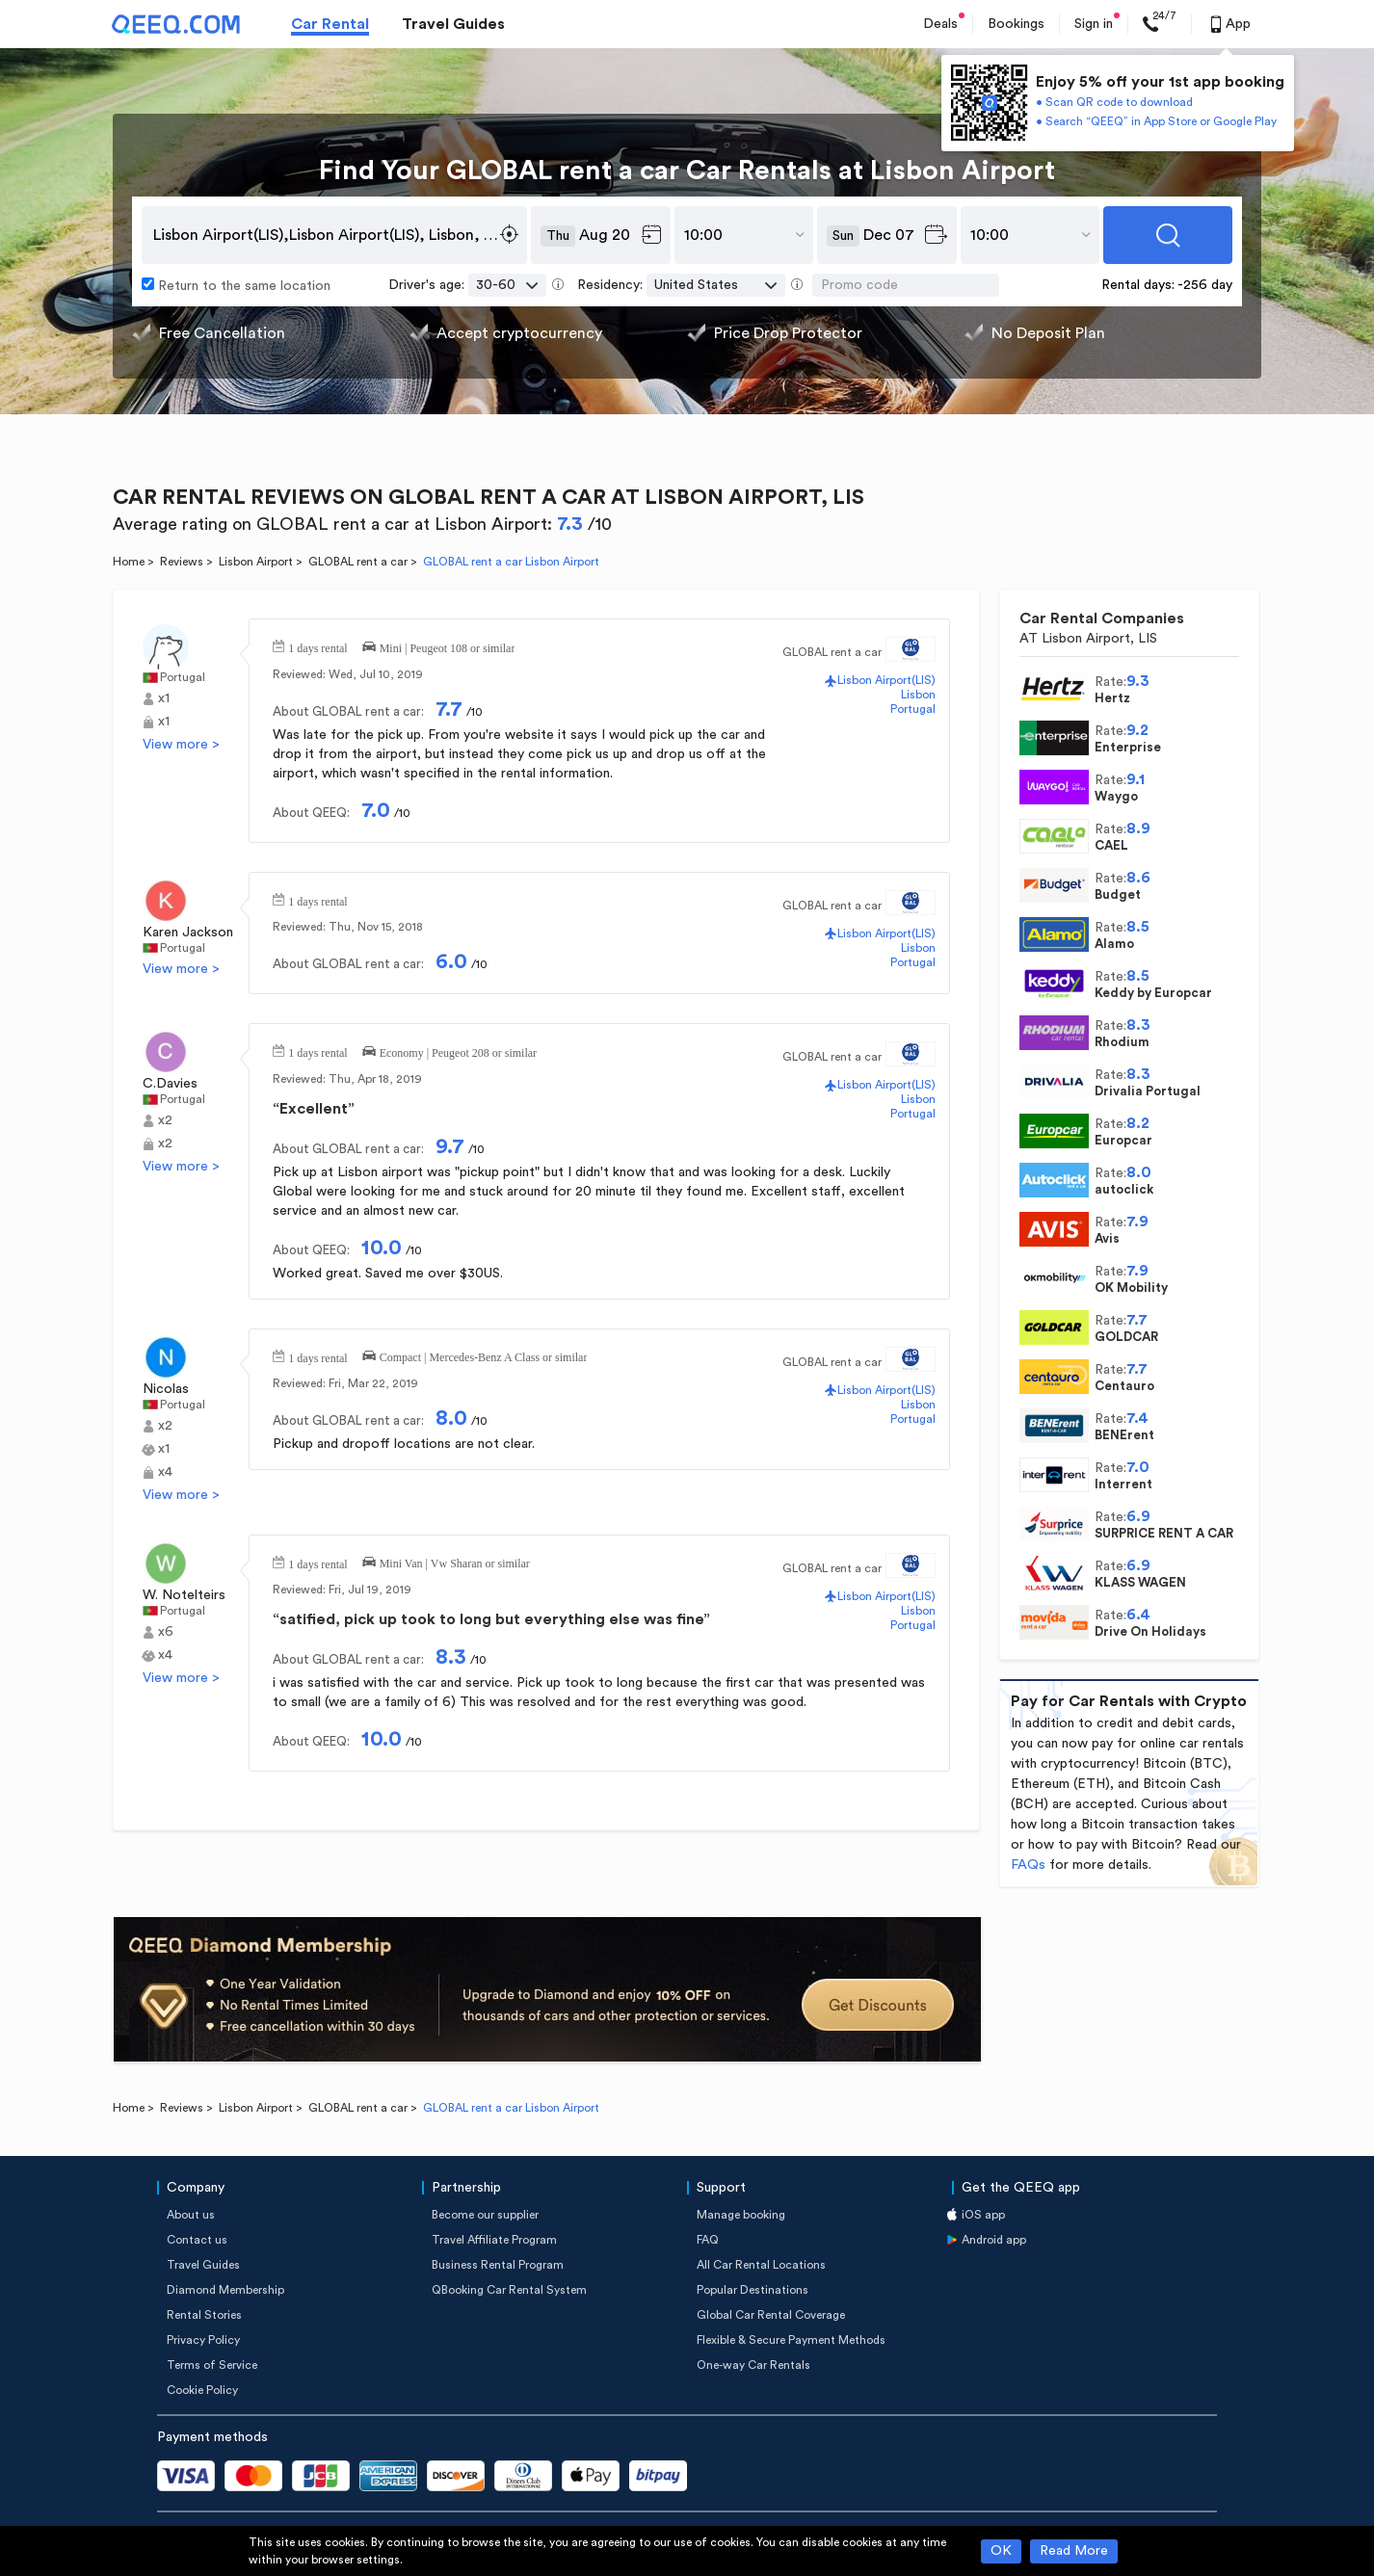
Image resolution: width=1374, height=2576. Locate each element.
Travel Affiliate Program (494, 2240)
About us (191, 2215)
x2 (165, 1120)
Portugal (182, 677)
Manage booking (741, 2215)
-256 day (1204, 285)
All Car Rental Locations (761, 2265)
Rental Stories (204, 2315)
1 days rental (317, 646)
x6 (165, 1632)
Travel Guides (453, 24)
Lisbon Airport (256, 561)
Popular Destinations (752, 2290)
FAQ (708, 2240)
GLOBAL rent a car (358, 561)
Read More (1074, 2551)
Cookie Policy (202, 2390)
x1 (164, 698)
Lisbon (918, 694)
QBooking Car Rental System (509, 2290)
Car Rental (330, 24)
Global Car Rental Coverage (771, 2315)
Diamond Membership (225, 2290)
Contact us (197, 2240)
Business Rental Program (498, 2265)
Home (129, 561)
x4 (165, 1472)
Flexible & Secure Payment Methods (791, 2340)
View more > (181, 744)
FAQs (1028, 1865)
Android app (994, 2240)
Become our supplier (485, 2215)
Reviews (181, 561)
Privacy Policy (203, 2340)
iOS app (983, 2215)
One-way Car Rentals (753, 2365)
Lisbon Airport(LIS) (886, 680)
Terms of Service (212, 2365)
